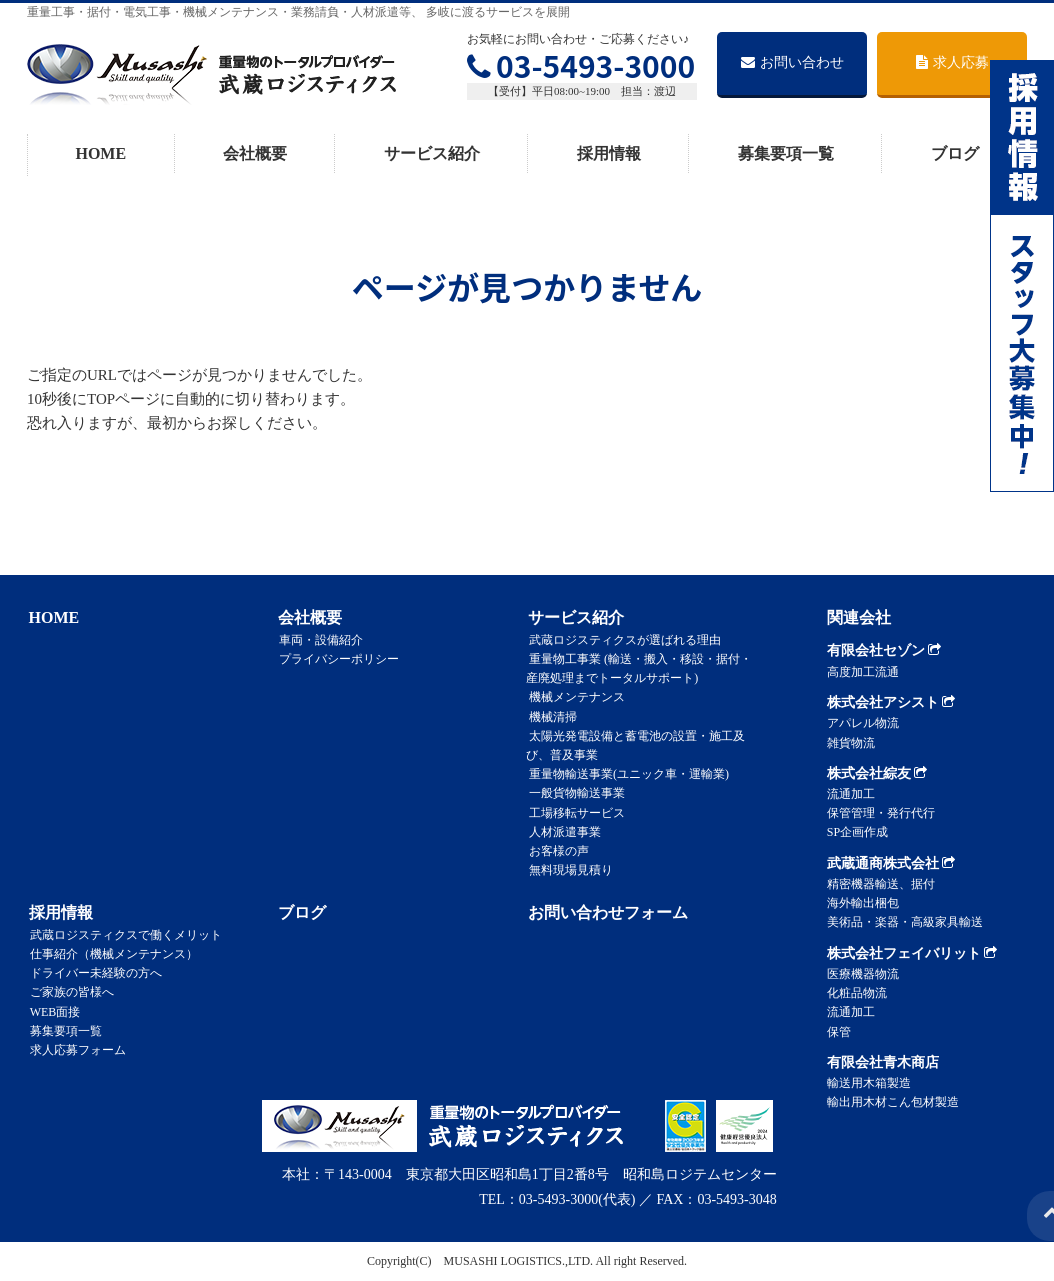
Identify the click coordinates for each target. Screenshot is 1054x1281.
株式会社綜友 (877, 773)
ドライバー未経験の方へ (93, 973)
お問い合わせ (792, 62)
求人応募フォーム (75, 1050)
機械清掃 (550, 716)
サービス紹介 (432, 153)
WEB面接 (52, 1011)
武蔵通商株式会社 (891, 863)
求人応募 (952, 62)
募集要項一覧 (786, 153)
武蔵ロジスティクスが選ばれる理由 (622, 639)
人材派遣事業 (562, 831)
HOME (100, 153)
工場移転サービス (574, 812)
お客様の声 (556, 850)
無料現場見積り (568, 870)
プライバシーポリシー (337, 659)
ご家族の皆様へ (69, 992)
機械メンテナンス (574, 697)
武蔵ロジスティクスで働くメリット (123, 934)
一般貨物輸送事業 (574, 793)
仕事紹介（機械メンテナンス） (111, 954)
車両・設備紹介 (319, 639)
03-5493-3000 (581, 65)
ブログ (955, 153)
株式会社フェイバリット (912, 953)
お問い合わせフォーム (606, 912)
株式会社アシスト (891, 702)
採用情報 (609, 153)
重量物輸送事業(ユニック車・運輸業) (626, 774)
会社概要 (255, 153)
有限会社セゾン (884, 650)
